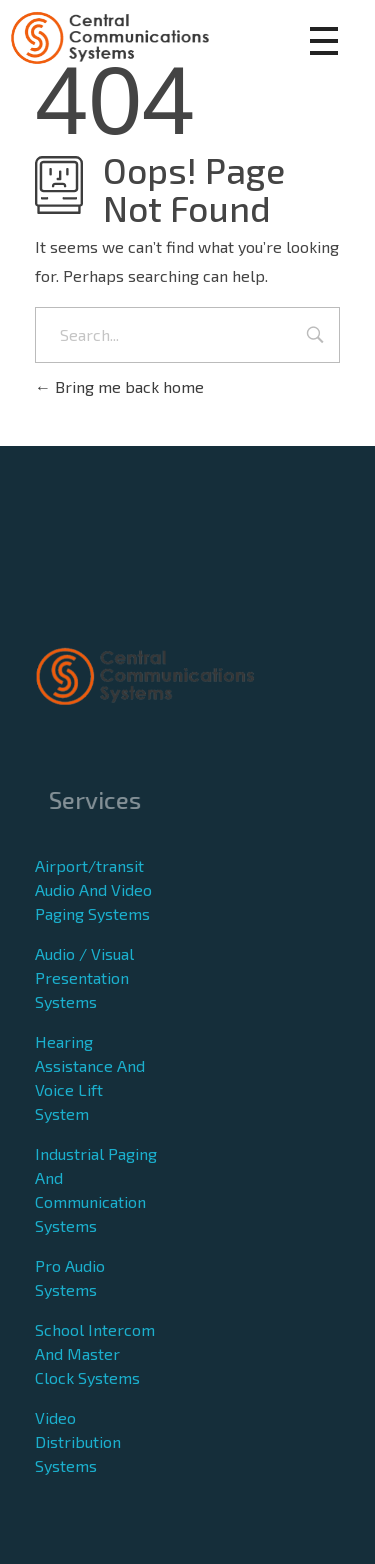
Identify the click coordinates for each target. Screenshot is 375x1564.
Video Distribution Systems (78, 1441)
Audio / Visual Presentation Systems (84, 977)
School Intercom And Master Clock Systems (95, 1353)
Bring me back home (119, 386)
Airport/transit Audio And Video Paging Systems (93, 889)
